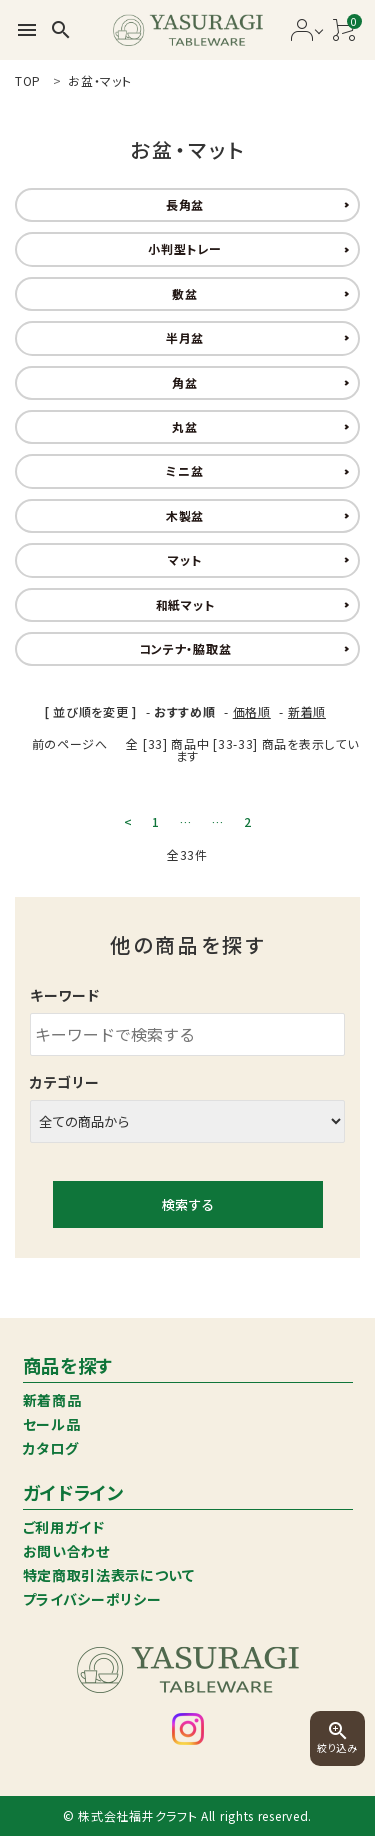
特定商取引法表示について (109, 1575)
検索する (188, 1204)
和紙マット (185, 604)
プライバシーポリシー (92, 1599)
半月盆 (185, 337)
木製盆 (185, 515)
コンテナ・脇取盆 (185, 648)
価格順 (252, 711)
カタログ (51, 1448)
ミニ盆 (184, 470)
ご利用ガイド (64, 1527)
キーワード (65, 995)
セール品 (52, 1424)
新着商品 (52, 1400)
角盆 (184, 382)
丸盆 (184, 426)
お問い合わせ (66, 1551)
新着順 (307, 711)
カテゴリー (65, 1082)
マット (184, 559)
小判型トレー (184, 248)
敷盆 (184, 293)
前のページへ (70, 743)
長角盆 (185, 204)
